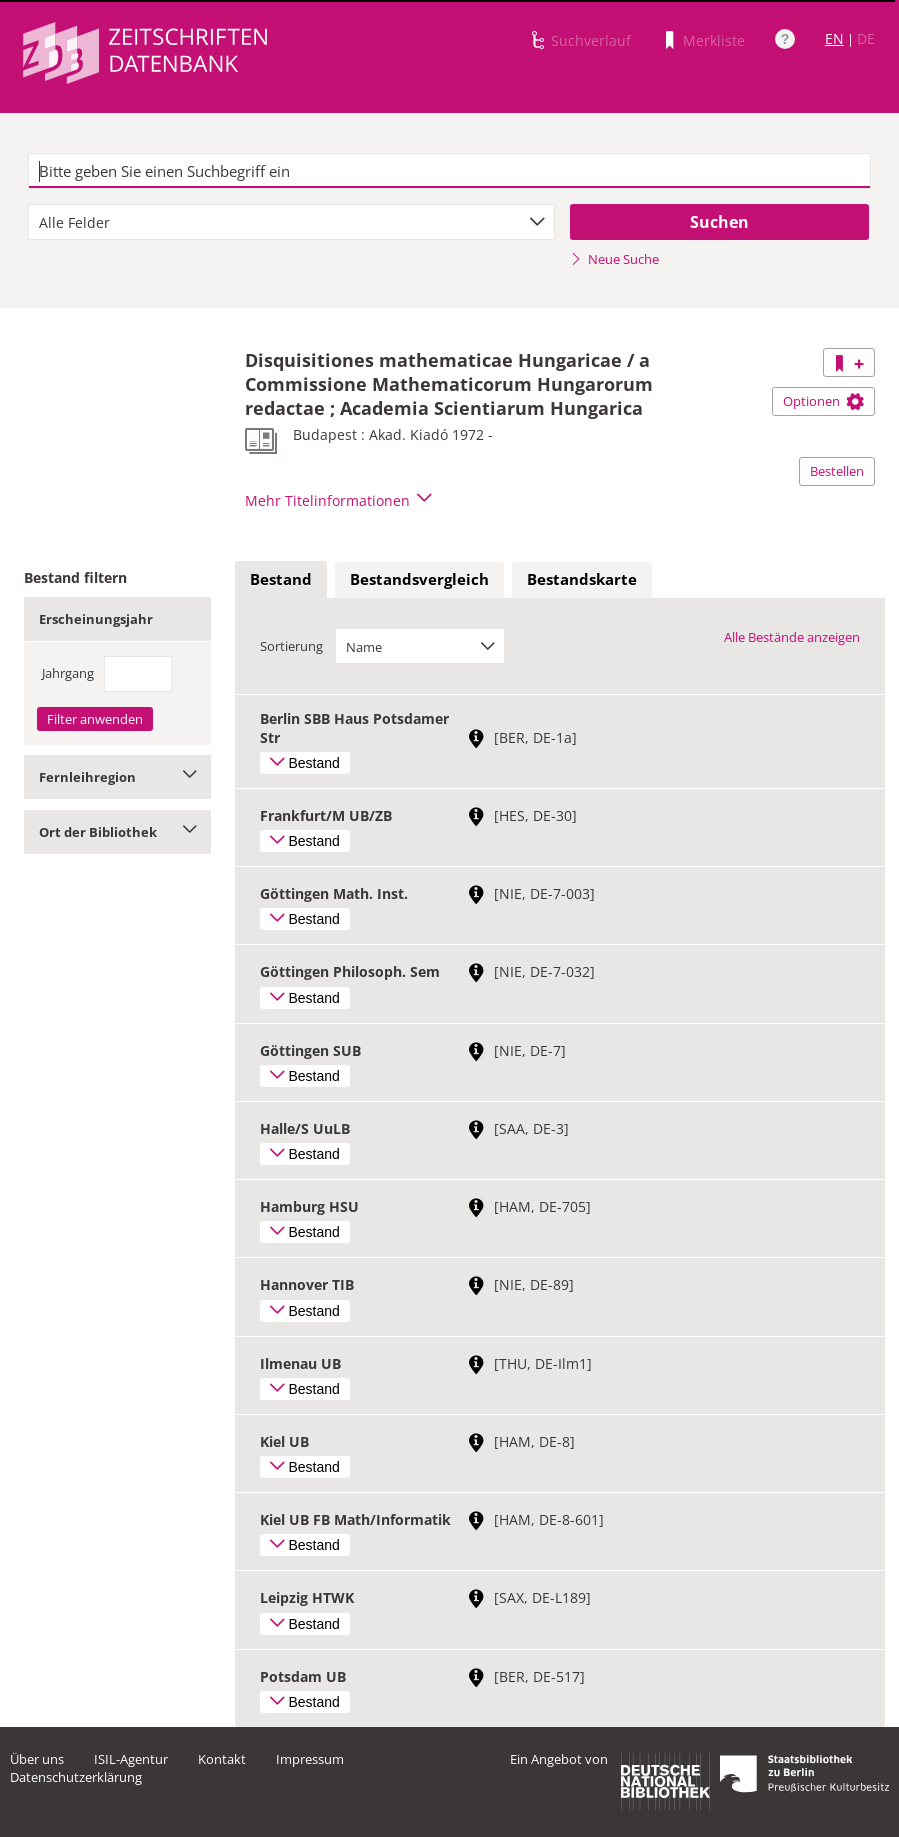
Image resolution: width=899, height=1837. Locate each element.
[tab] (281, 580)
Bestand (281, 579)
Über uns (37, 1759)
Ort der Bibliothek (117, 832)
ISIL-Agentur (131, 1759)
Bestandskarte (582, 579)
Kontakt (222, 1759)
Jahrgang (68, 673)
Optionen (823, 401)
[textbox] (450, 171)
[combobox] (291, 222)
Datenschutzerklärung (76, 1777)
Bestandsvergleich (419, 579)
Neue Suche (614, 259)
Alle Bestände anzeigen (792, 637)
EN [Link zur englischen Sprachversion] (834, 38)
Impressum (310, 1759)
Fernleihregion (117, 777)
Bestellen (837, 471)
